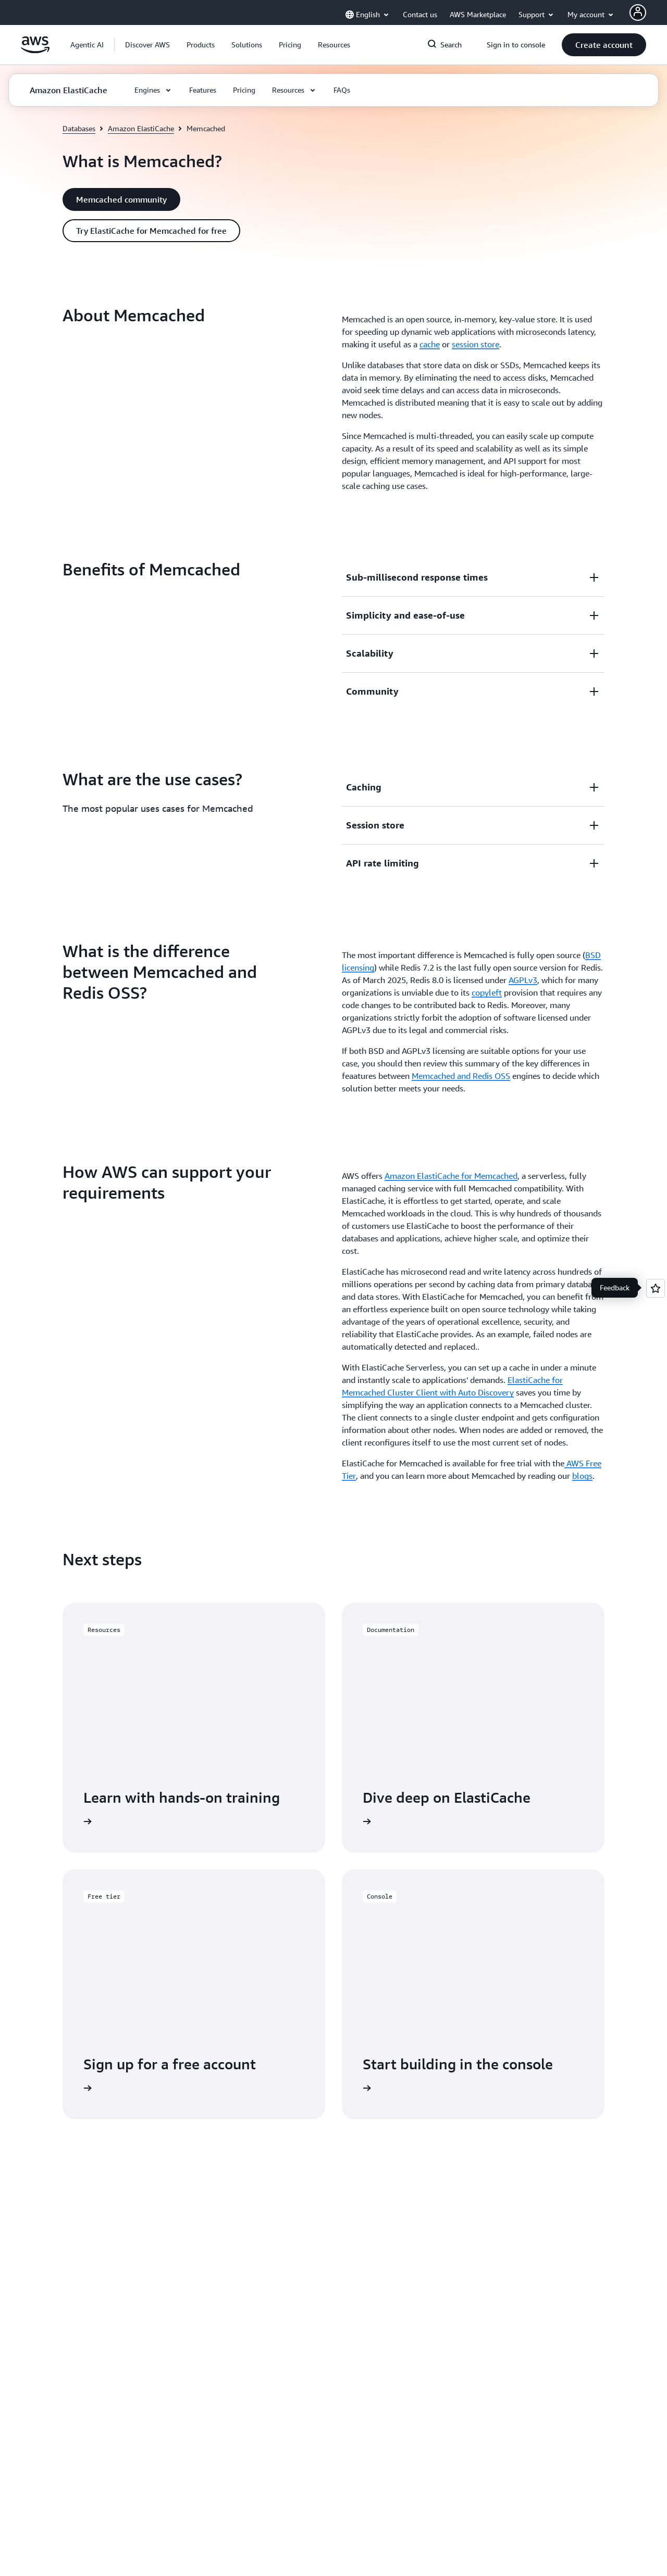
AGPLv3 (523, 980)
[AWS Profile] (637, 12)
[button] (147, 44)
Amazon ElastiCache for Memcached (451, 1176)
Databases (79, 128)
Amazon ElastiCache (141, 128)
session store (475, 344)
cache (429, 344)
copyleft (487, 992)
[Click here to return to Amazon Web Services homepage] (35, 50)
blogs (582, 1476)
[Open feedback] (655, 1288)
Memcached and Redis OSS (461, 1076)
